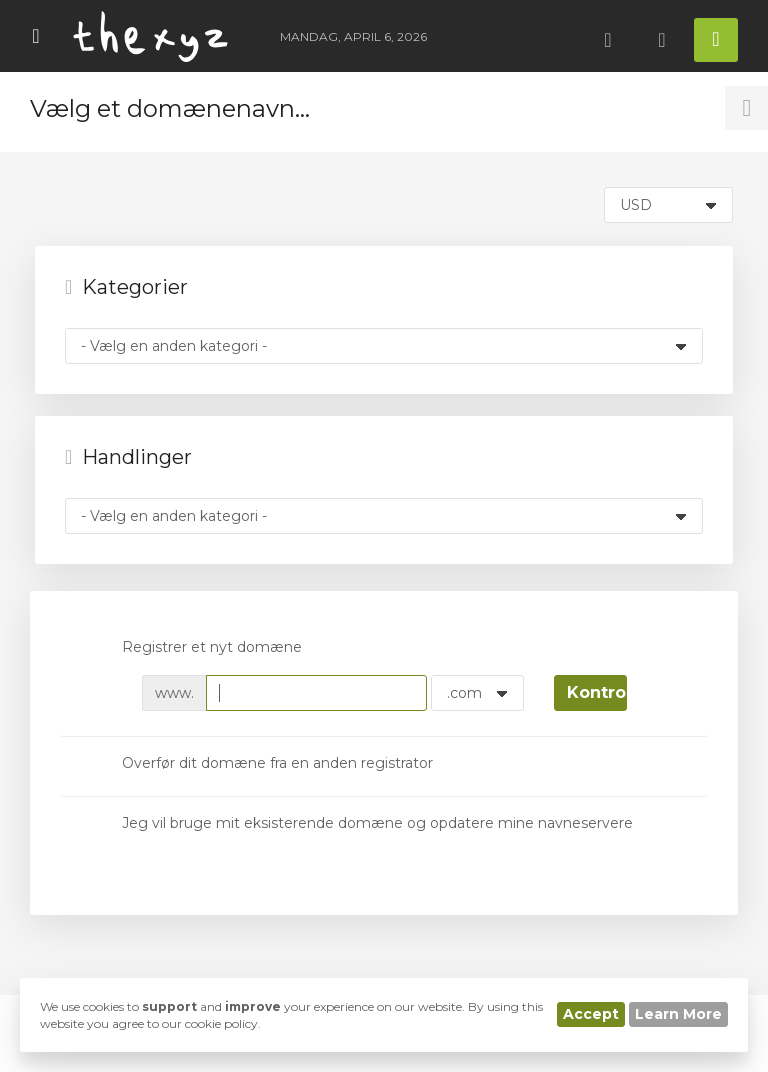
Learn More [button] (678, 1014)
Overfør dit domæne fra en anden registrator (261, 765)
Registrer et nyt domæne (196, 649)
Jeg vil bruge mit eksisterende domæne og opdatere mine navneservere (361, 824)
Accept (591, 1014)
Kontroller (597, 692)
